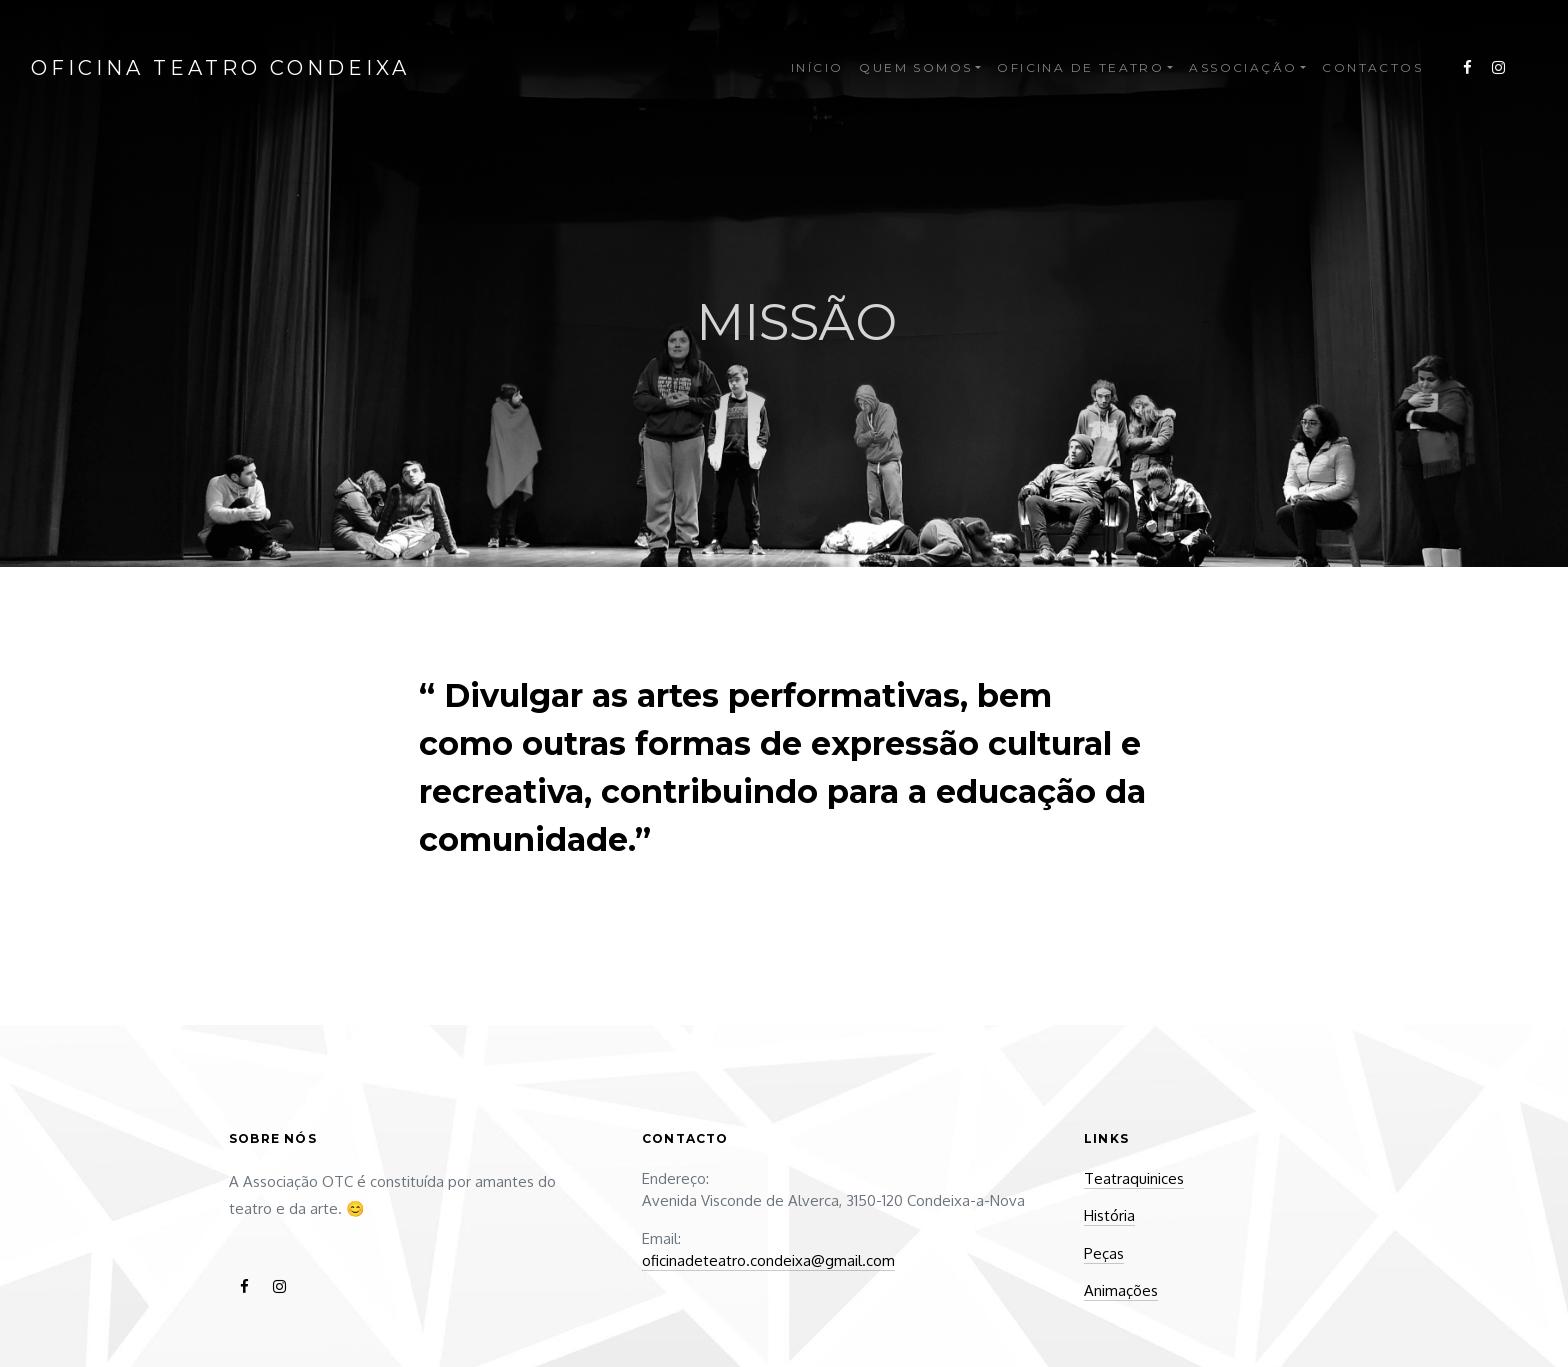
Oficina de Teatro (1080, 67)
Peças (1104, 1253)
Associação (1243, 67)
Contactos (1372, 67)
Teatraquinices (1134, 1178)
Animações (1121, 1290)
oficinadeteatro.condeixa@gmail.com (768, 1260)
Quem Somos (915, 67)
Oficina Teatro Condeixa (220, 68)
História (1109, 1215)
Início (817, 67)
